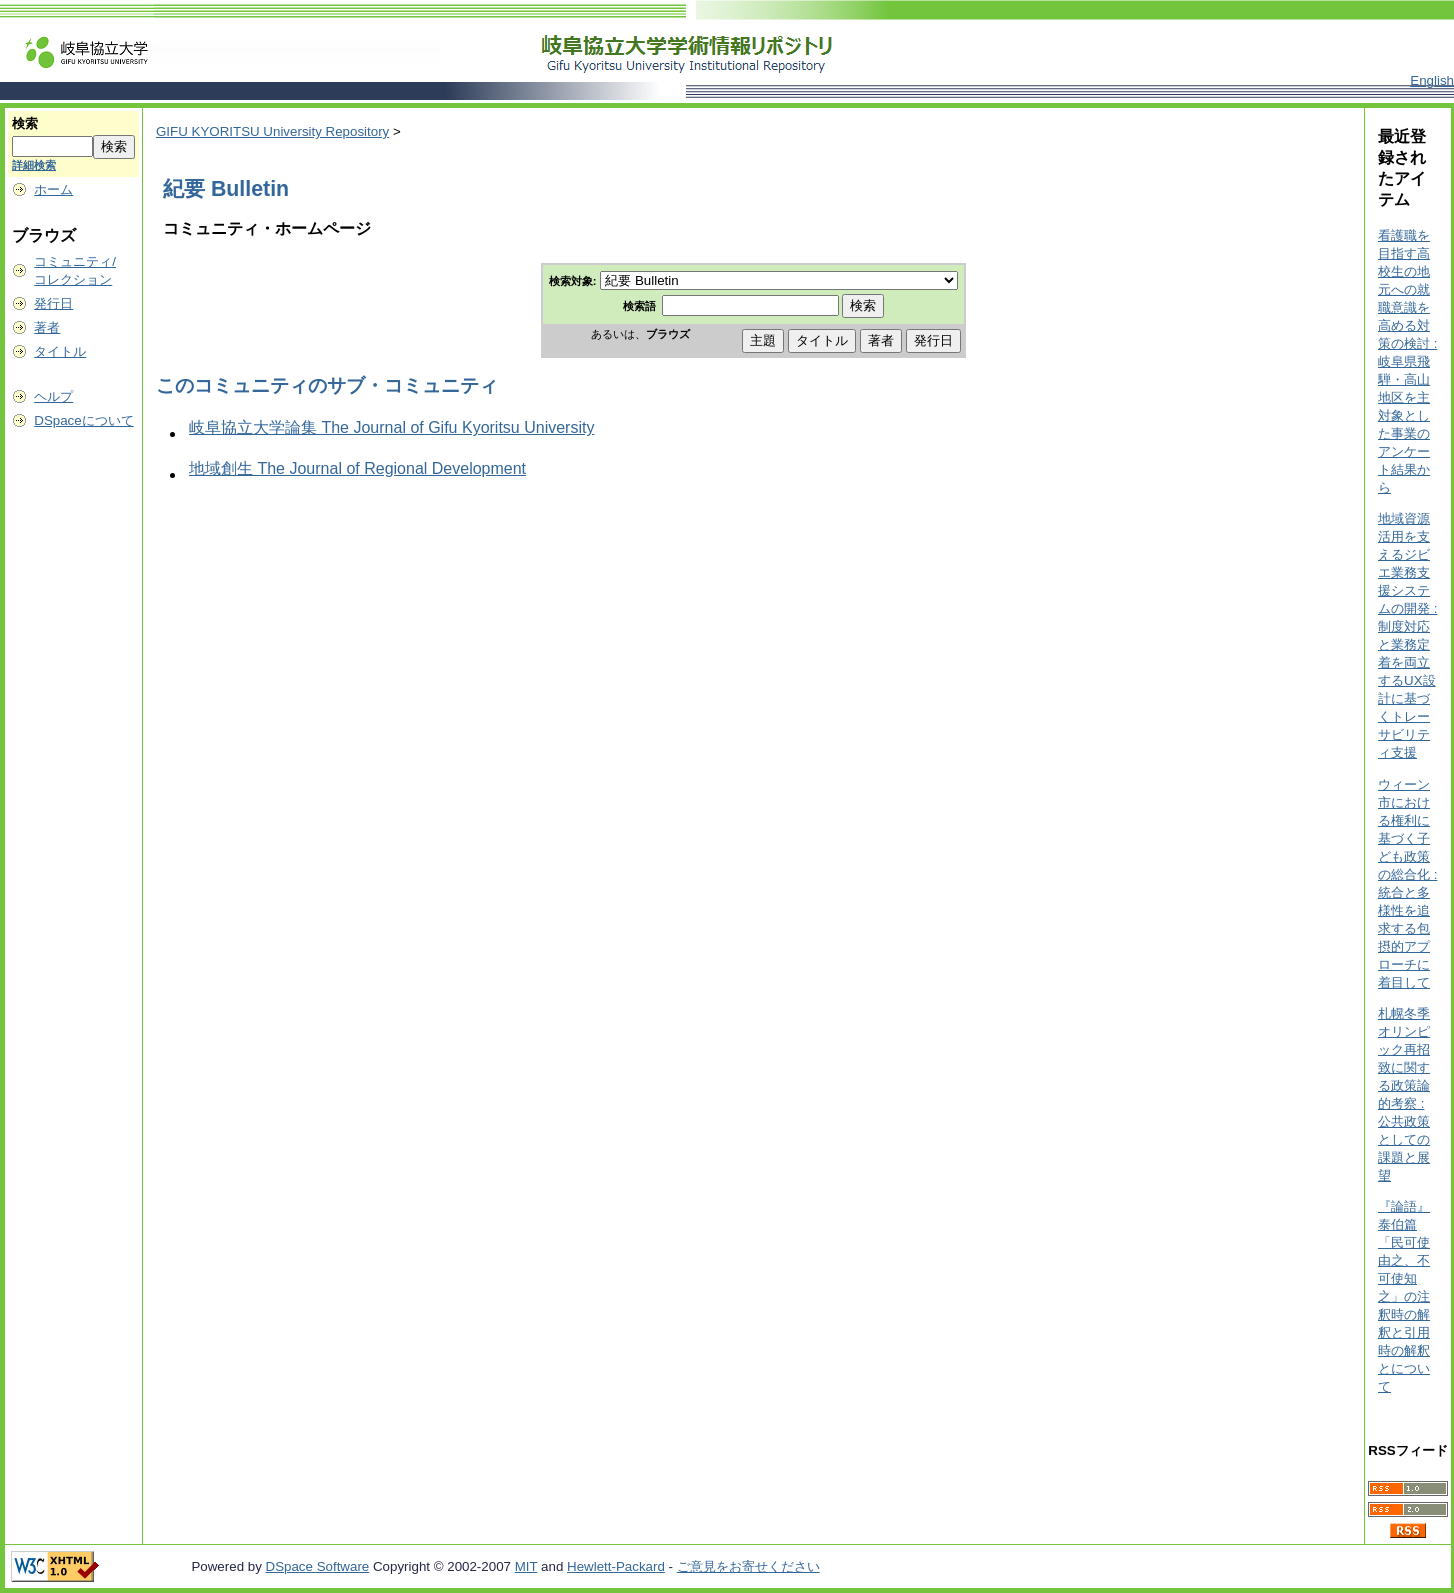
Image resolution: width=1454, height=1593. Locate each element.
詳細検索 (34, 165)
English (1432, 80)
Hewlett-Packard (616, 1566)
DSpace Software (318, 1566)
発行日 (53, 303)
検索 (25, 123)
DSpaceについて (83, 420)
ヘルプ (53, 396)
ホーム (53, 189)
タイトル (60, 351)
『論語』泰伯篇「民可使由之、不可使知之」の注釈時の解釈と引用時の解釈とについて (1404, 1296)
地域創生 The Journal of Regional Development (357, 468)
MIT (526, 1566)
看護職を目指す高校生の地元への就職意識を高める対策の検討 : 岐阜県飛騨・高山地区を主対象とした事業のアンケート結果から (1407, 361)
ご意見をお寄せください (748, 1566)
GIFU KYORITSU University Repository (272, 131)
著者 (47, 327)
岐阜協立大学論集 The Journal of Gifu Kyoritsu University (391, 427)
